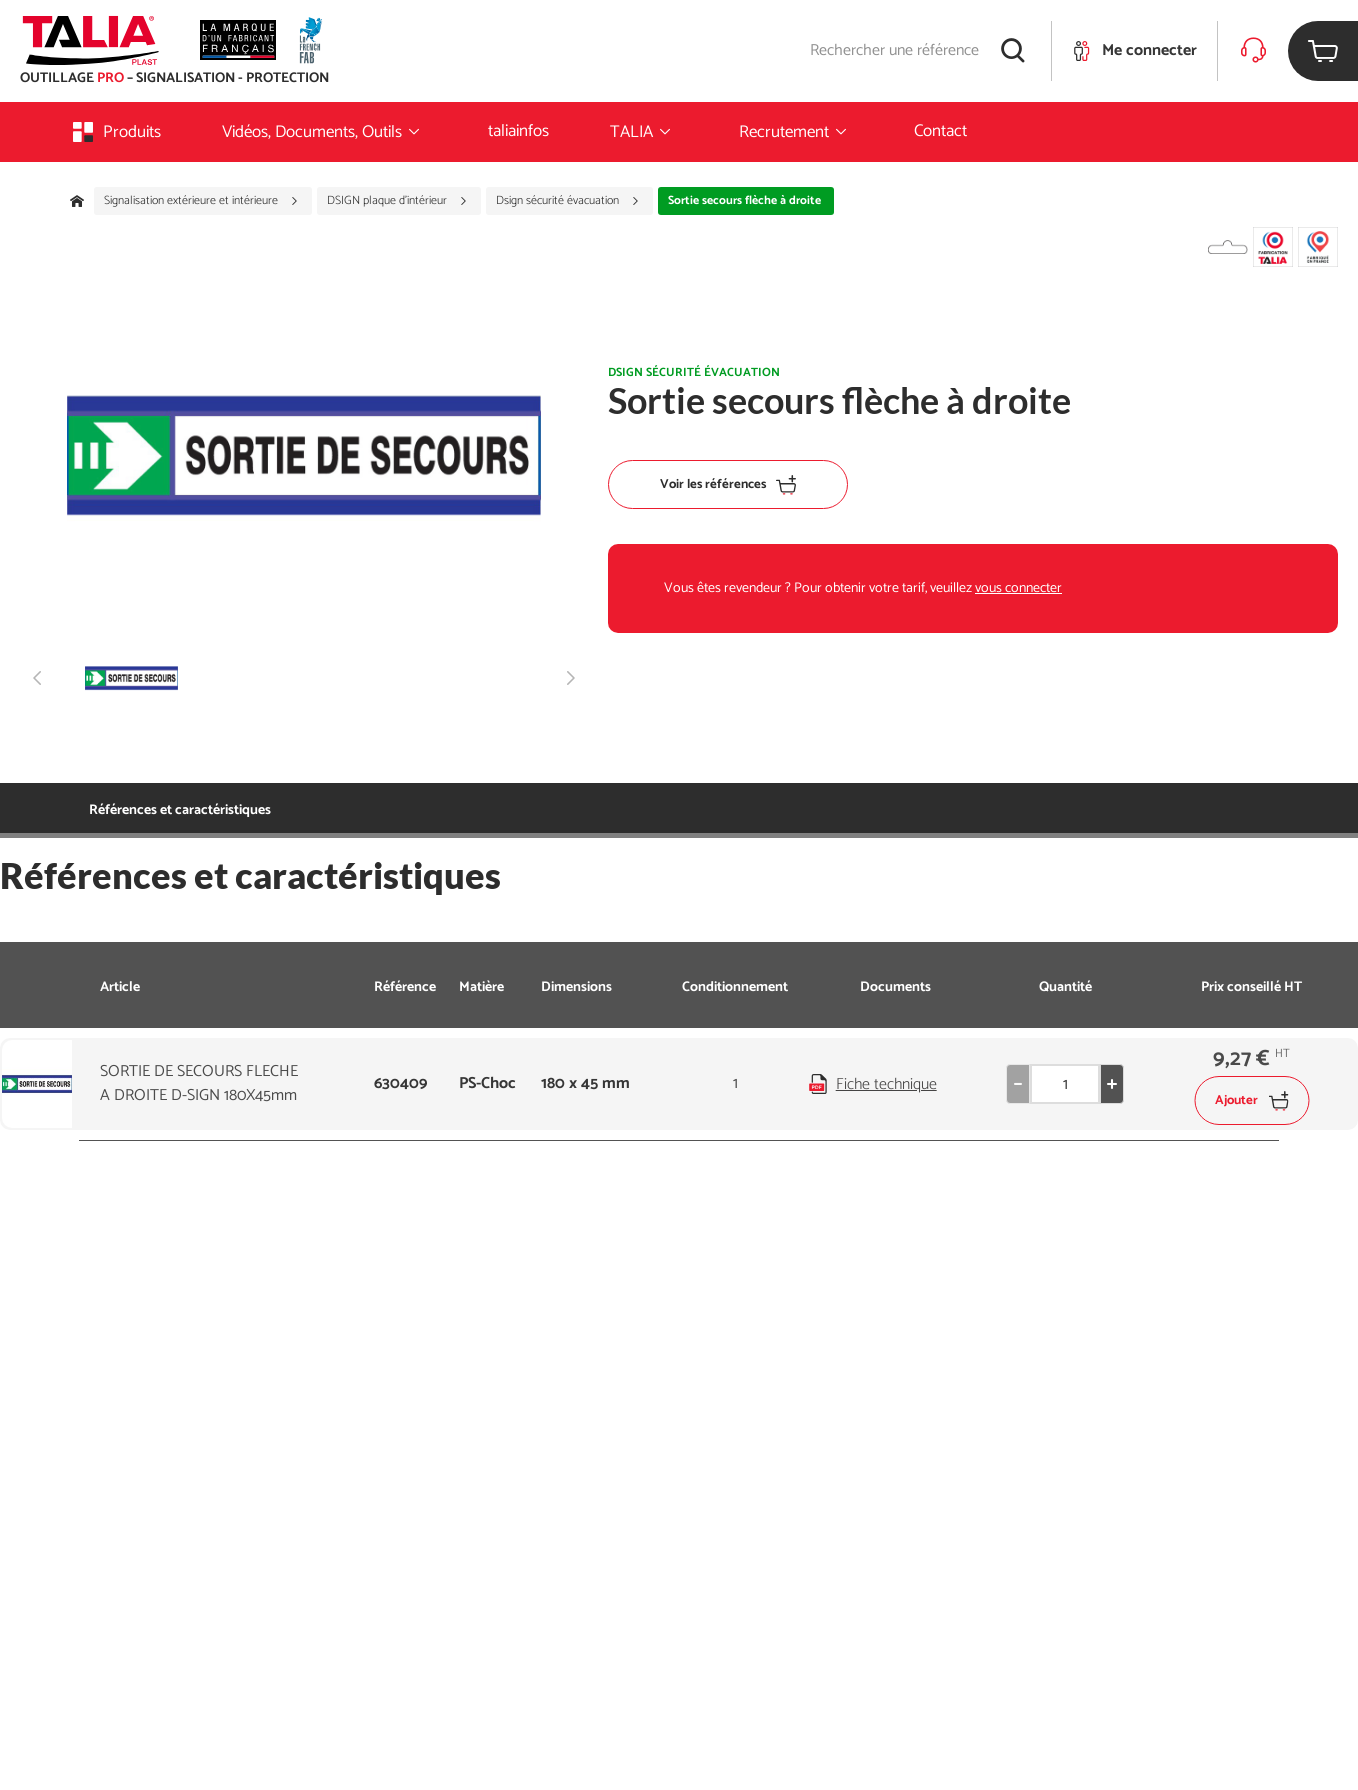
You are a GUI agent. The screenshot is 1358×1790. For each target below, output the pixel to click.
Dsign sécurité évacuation (568, 201)
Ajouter (1251, 1100)
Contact (940, 131)
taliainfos (518, 131)
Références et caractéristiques (180, 810)
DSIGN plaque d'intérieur (397, 201)
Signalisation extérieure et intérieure (201, 201)
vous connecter (1018, 588)
